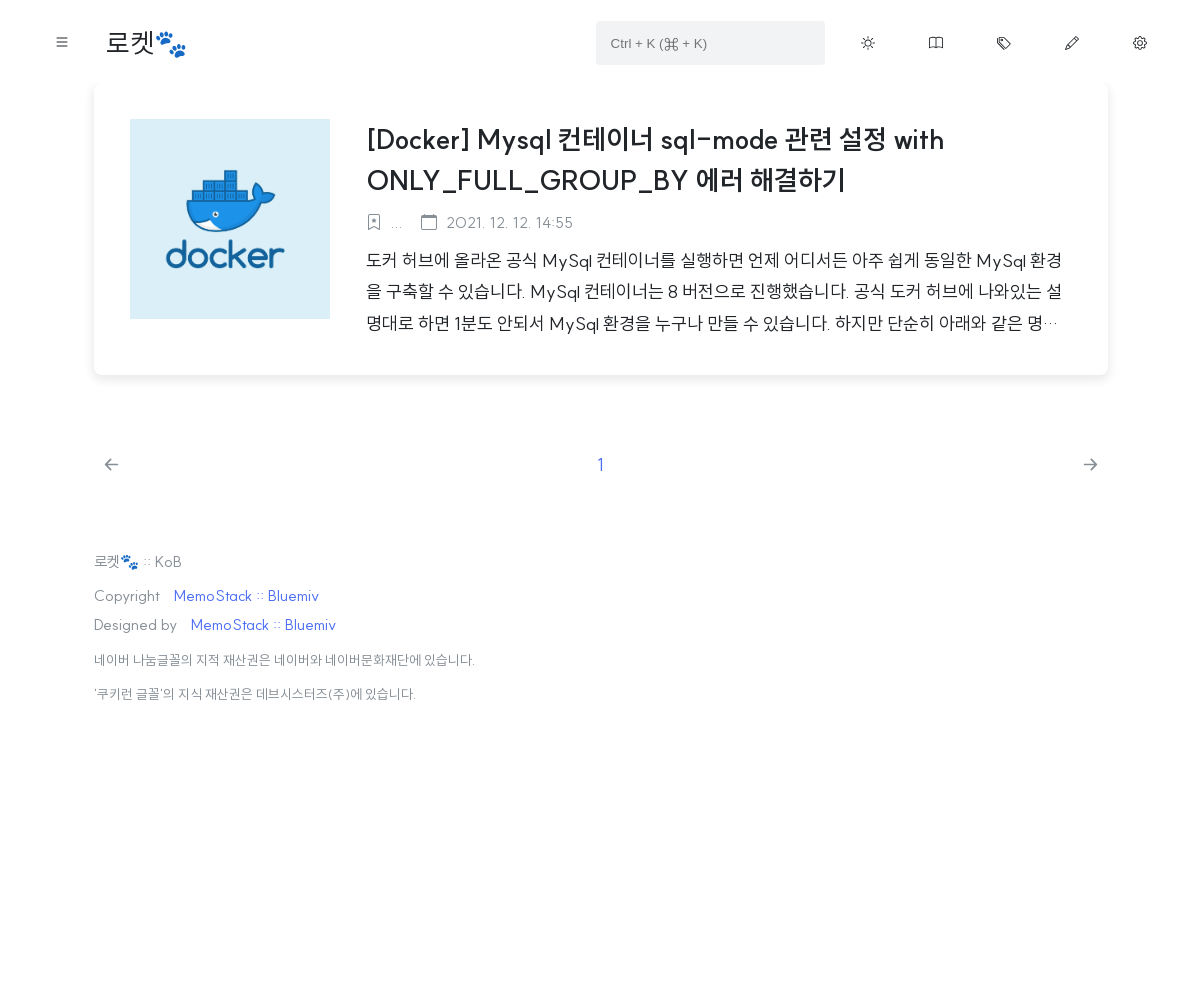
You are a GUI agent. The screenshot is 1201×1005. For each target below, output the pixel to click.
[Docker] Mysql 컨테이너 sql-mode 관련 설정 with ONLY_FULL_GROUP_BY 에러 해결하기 (655, 159)
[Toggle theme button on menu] (868, 43)
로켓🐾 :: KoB (138, 561)
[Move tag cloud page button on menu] (1004, 43)
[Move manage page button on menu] (1140, 43)
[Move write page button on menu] (1072, 43)
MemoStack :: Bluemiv (246, 595)
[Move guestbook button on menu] (936, 43)
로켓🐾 (147, 43)
